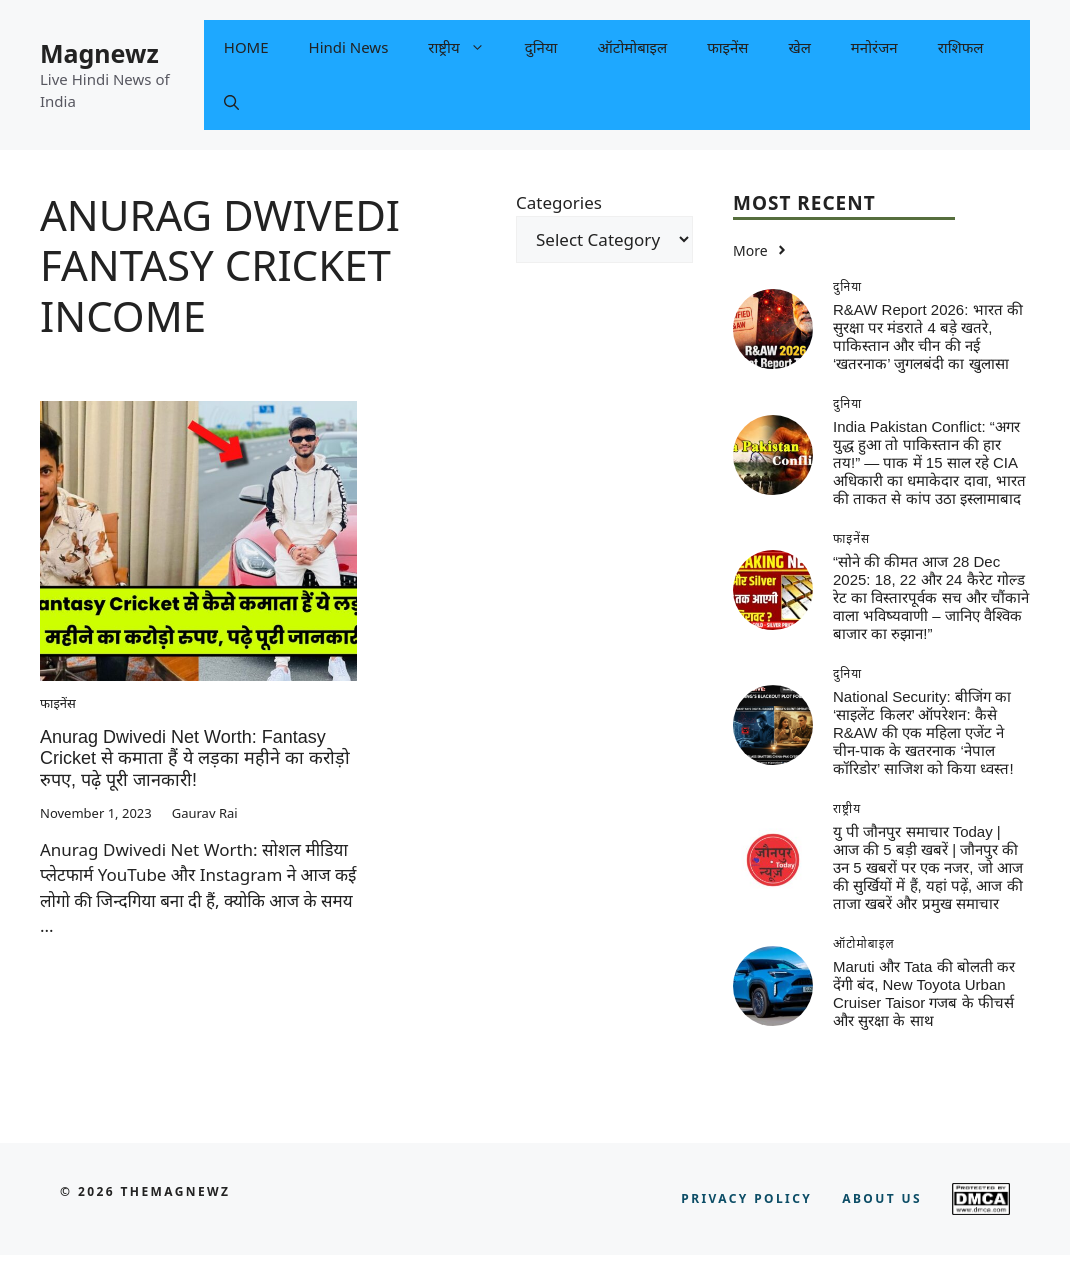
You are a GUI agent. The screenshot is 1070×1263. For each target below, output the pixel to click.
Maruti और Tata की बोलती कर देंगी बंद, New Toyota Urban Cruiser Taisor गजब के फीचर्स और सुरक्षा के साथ (924, 993)
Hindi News (349, 47)
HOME (246, 47)
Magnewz (99, 53)
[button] (231, 102)
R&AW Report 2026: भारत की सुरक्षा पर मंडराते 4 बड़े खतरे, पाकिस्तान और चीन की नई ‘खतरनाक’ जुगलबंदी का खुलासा (928, 336)
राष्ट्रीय (466, 47)
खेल (799, 47)
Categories (559, 202)
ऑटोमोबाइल (632, 47)
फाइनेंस (727, 47)
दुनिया (541, 47)
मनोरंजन (874, 47)
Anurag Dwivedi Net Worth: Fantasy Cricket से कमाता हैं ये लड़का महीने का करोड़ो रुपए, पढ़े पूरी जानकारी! (195, 758)
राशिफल (961, 47)
